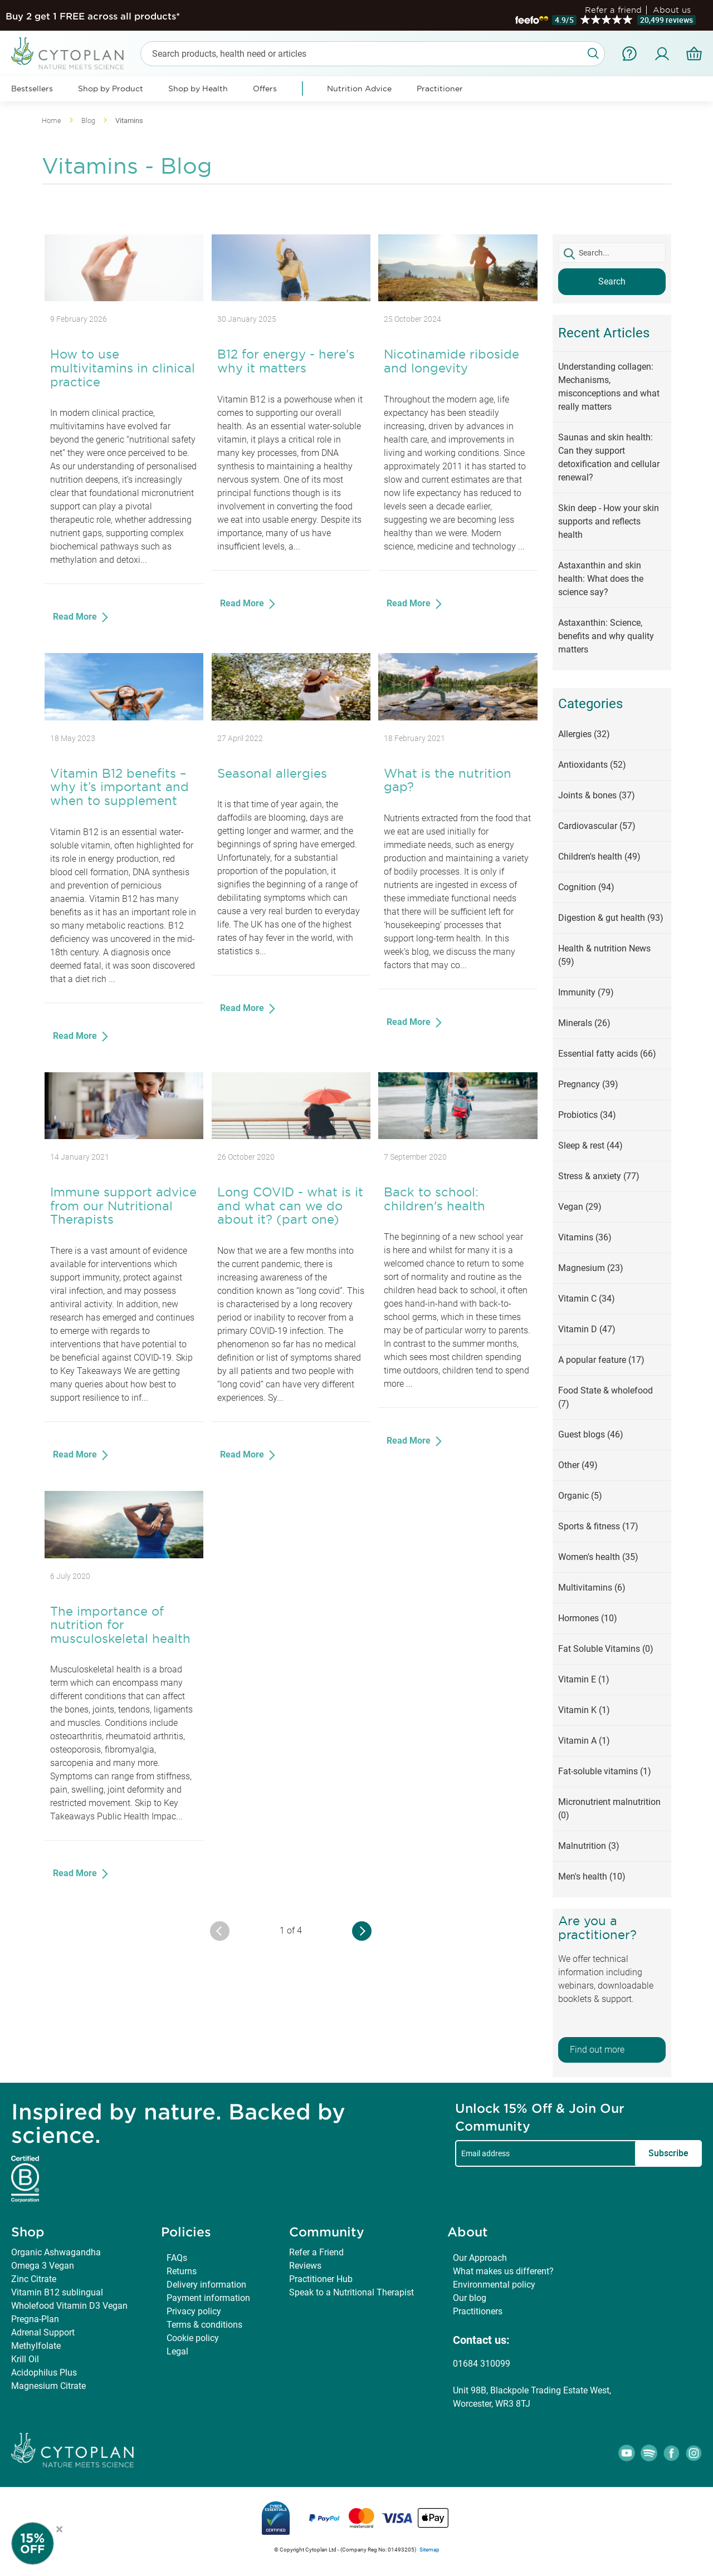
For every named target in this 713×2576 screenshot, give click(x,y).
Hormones (587, 1618)
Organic (580, 1495)
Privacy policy (194, 2311)
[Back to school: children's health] (457, 1136)
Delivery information (206, 2284)
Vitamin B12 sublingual (57, 2292)
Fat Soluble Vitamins (605, 1648)
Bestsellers (32, 89)
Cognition (586, 887)
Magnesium (590, 1268)
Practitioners (477, 2311)
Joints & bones (596, 795)
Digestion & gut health (610, 917)
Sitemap (429, 2549)
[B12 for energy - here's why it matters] (291, 298)
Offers (265, 89)
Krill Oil (25, 2359)
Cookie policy (193, 2338)
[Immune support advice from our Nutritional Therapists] (124, 1136)
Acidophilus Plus (44, 2372)
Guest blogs (590, 1434)
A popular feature (601, 1360)
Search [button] (612, 281)
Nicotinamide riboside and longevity (451, 361)
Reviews (305, 2265)
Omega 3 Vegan (42, 2265)
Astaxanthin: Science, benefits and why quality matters (606, 636)
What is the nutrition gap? (447, 780)
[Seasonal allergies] (291, 717)
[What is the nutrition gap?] (457, 717)
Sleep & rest (590, 1145)
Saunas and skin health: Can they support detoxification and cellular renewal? (609, 457)
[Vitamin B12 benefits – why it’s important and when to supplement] (124, 717)
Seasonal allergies (272, 773)
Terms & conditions (204, 2324)
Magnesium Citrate (48, 2386)
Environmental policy (494, 2284)
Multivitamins (592, 1587)
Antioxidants (592, 764)
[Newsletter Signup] (44, 2543)
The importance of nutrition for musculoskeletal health (120, 1624)
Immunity (586, 992)
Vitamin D (587, 1329)
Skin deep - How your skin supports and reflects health (608, 521)
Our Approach (480, 2258)
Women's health (598, 1557)
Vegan (580, 1206)
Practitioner (440, 89)
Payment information (208, 2298)
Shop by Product (110, 89)
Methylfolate (36, 2346)
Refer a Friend (316, 2252)
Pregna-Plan (35, 2319)
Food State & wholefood (605, 1397)
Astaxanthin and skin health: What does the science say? (600, 578)
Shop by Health (198, 89)
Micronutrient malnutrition (609, 1809)
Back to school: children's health (434, 1199)
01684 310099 (481, 2363)
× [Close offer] (59, 2527)
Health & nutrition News (604, 955)
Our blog (469, 2298)
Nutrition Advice (359, 89)
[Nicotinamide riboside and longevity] (457, 298)
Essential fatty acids (607, 1053)
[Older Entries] (362, 1931)
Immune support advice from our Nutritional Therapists (123, 1205)
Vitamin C (586, 1298)
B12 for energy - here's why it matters (286, 361)
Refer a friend (613, 9)
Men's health (592, 1876)
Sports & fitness (598, 1526)
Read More (76, 616)
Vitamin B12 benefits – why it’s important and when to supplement (119, 787)
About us (672, 9)
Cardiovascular (597, 826)
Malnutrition (588, 1846)
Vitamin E (583, 1679)
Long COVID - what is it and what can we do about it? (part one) (290, 1205)
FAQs (177, 2258)
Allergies (584, 734)
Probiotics (587, 1115)
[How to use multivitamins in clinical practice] (124, 298)
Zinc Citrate (33, 2279)
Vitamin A (584, 1740)
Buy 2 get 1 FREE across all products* (93, 15)
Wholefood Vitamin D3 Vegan (69, 2305)
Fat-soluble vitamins (604, 1771)
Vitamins (585, 1237)
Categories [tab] (590, 704)
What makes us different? (503, 2271)
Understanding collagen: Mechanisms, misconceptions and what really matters (609, 386)
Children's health (599, 856)
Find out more (597, 2049)
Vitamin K (584, 1710)
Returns (182, 2271)
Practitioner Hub (321, 2279)
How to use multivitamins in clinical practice (122, 367)
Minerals (584, 1023)
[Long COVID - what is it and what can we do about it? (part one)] (291, 1136)
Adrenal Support (43, 2332)
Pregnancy (588, 1084)
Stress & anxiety (598, 1176)
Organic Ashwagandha (56, 2252)
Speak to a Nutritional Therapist (351, 2292)
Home (52, 120)
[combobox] (372, 53)
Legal (177, 2351)
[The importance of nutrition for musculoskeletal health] (124, 1555)
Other (578, 1465)
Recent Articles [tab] (603, 333)
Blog (89, 120)
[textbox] (612, 253)
